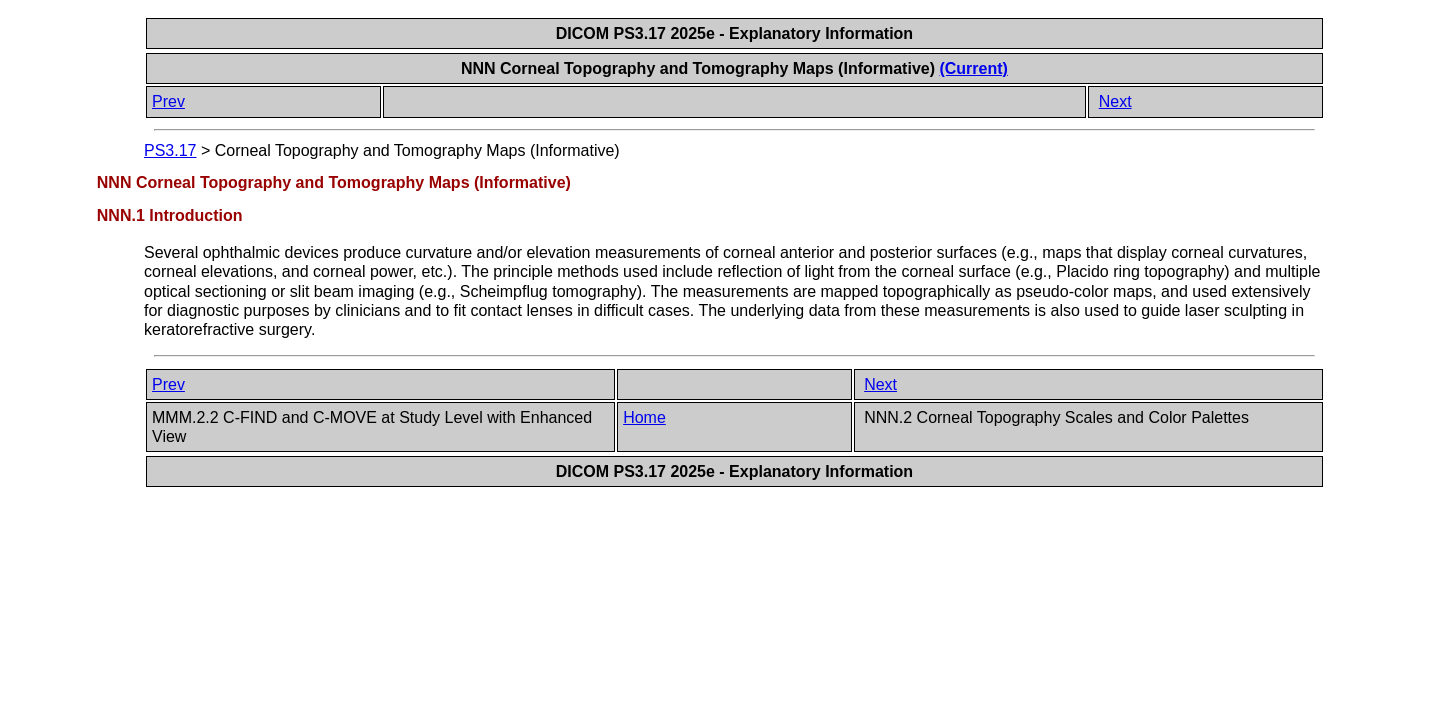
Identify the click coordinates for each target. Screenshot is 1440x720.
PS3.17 (170, 150)
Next (1115, 101)
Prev (168, 101)
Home (644, 417)
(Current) (973, 68)
